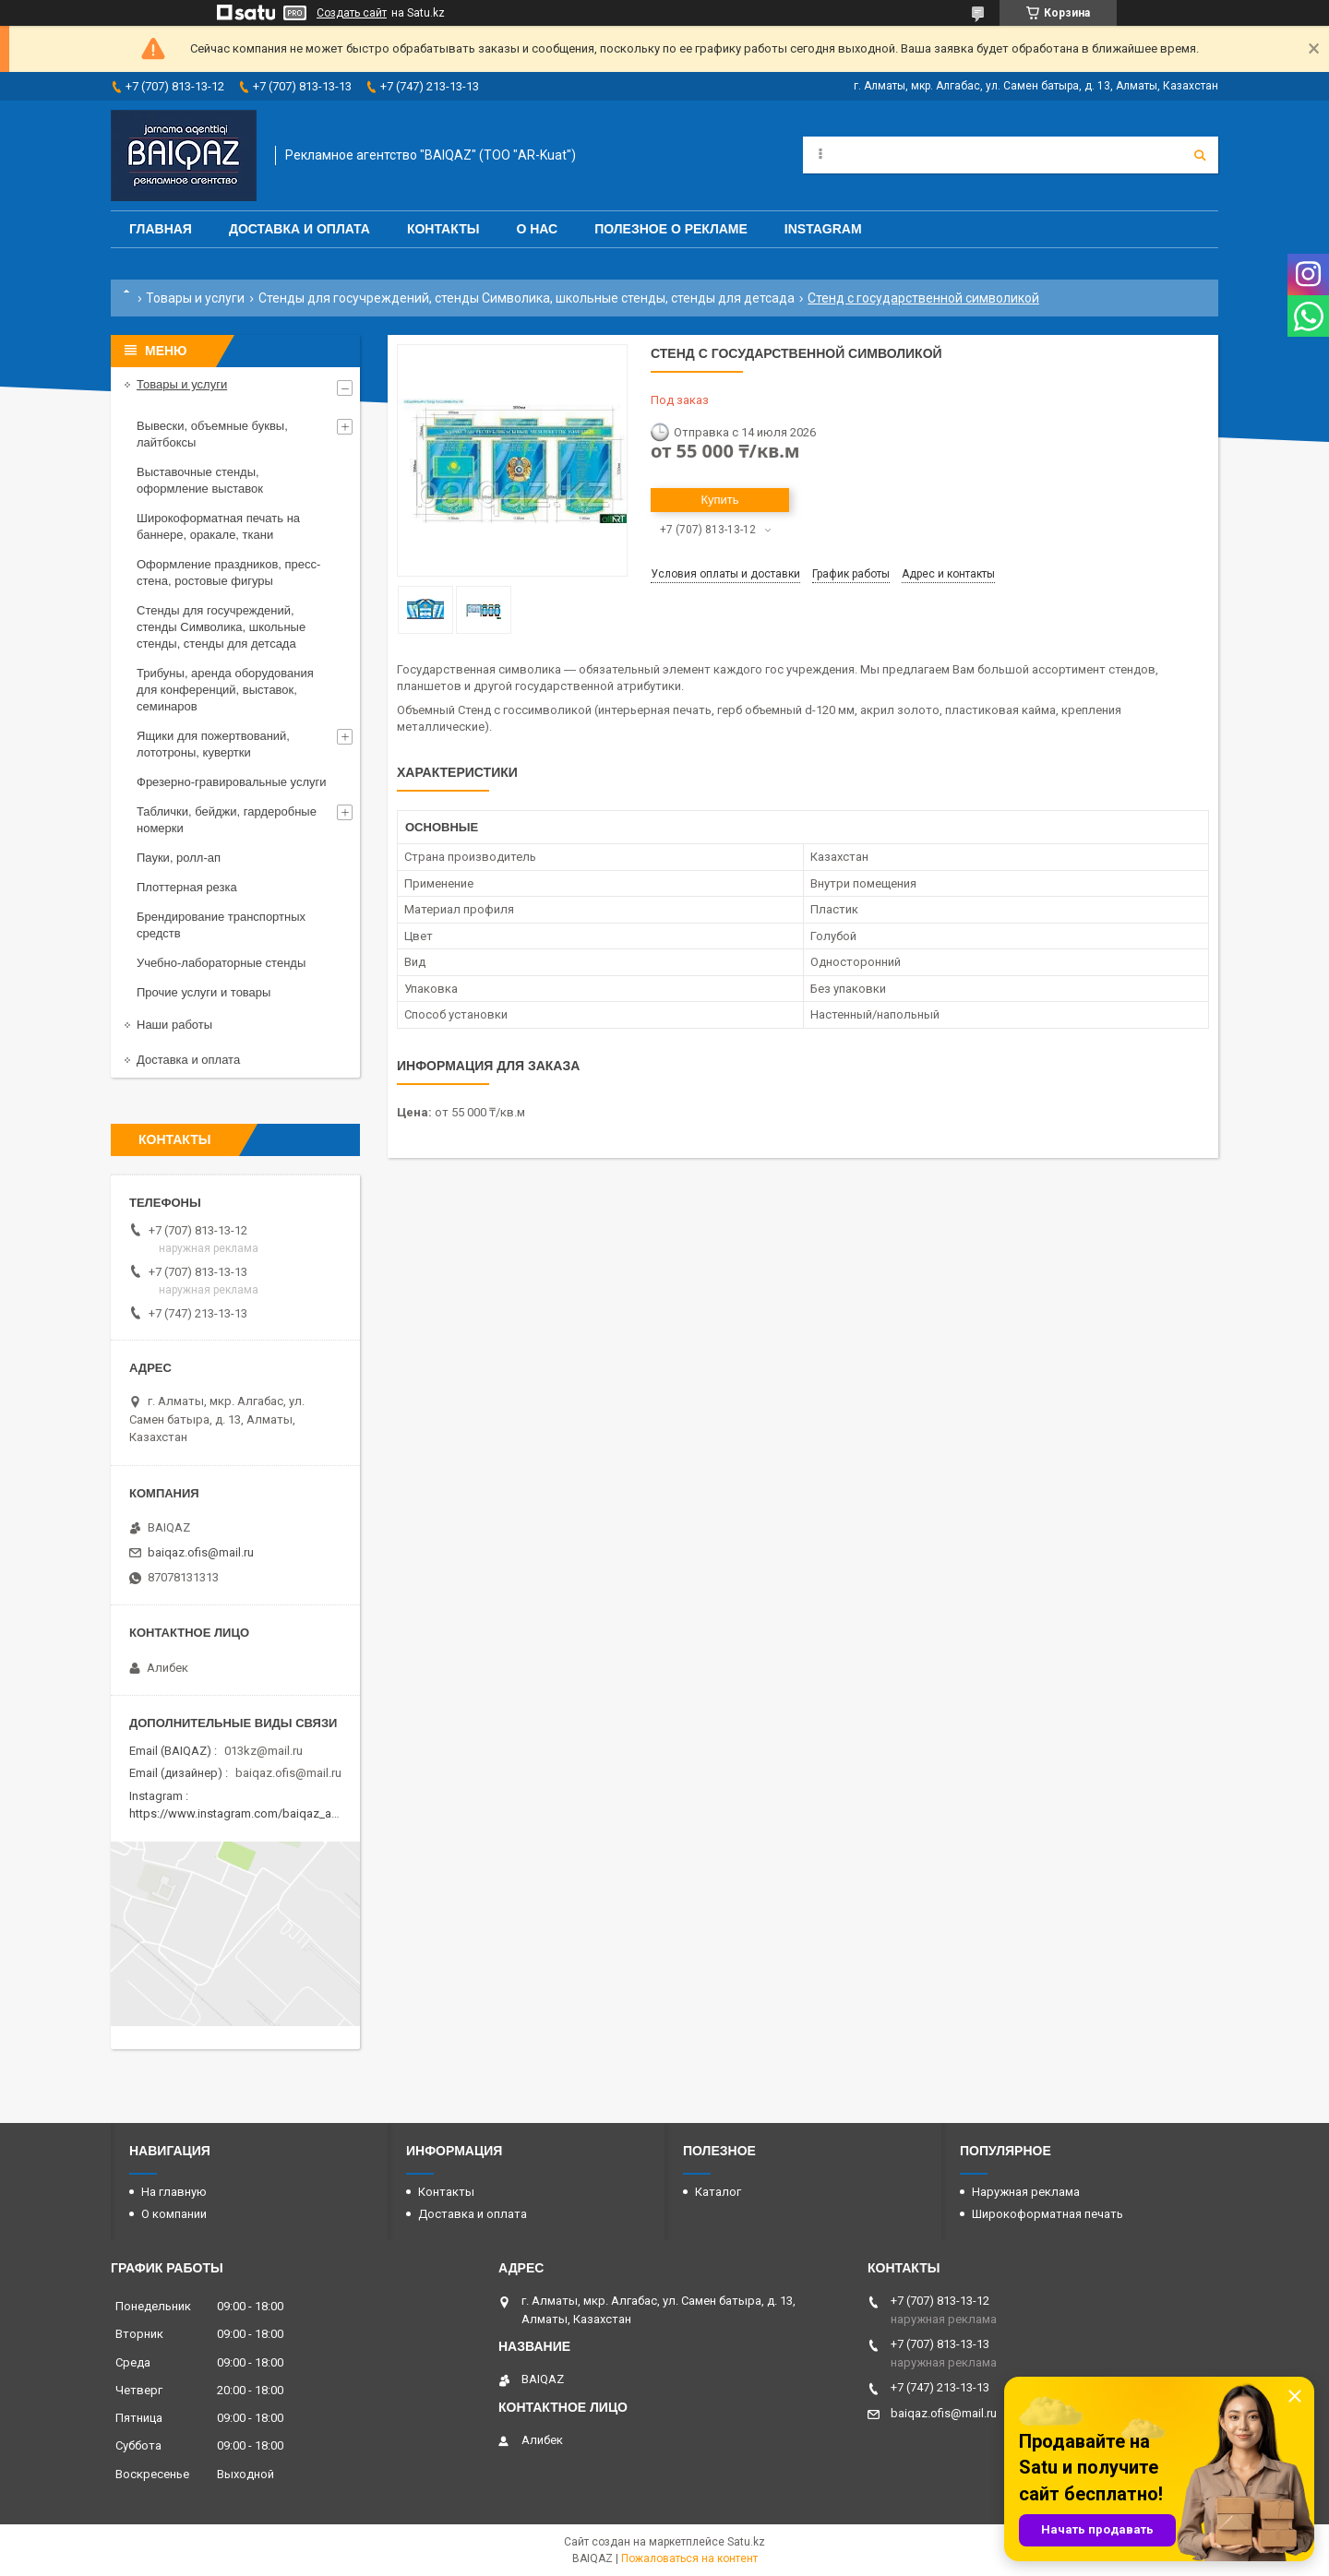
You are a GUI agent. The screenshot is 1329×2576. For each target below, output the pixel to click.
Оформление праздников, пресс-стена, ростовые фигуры (228, 572)
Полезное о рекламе (671, 228)
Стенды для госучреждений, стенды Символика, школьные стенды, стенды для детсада (526, 298)
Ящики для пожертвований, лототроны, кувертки (213, 744)
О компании (174, 2214)
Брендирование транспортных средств (221, 925)
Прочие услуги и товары (203, 992)
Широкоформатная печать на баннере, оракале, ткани (218, 526)
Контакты (443, 228)
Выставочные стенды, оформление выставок (200, 480)
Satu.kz (746, 2541)
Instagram (823, 228)
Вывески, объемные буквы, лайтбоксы (212, 434)
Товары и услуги (195, 298)
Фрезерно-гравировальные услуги (232, 782)
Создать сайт (352, 12)
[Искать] (1199, 155)
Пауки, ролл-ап (179, 858)
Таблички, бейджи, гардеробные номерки (227, 820)
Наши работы (174, 1025)
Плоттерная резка (187, 887)
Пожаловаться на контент (689, 2558)
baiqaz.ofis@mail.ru (201, 1552)
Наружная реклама (1026, 2192)
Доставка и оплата (299, 228)
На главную (174, 2192)
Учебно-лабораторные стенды (221, 963)
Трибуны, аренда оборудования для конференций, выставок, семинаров (225, 689)
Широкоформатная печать (1047, 2214)
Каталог (718, 2192)
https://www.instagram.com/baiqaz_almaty (244, 1813)
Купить (719, 500)
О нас (536, 228)
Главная (160, 228)
